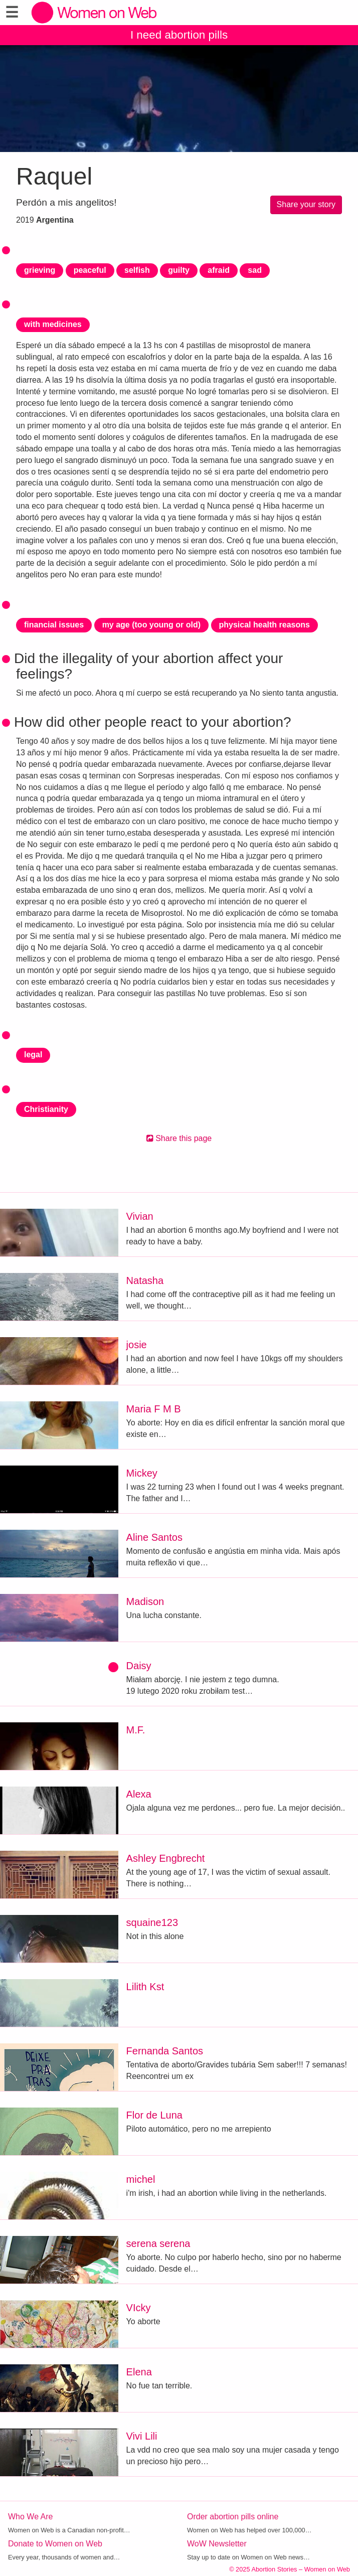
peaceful (90, 270)
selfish (137, 270)
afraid (219, 270)
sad (255, 270)
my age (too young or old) (151, 624)
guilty (179, 270)
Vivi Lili (141, 2436)
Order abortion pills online (232, 2516)
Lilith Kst (145, 1986)
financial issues (54, 624)
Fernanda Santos (164, 2050)
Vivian (139, 1216)
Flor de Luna (154, 2115)
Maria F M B (153, 1408)
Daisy (138, 1665)
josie (136, 1344)
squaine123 (152, 1922)
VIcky (138, 2307)
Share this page (179, 1138)
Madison (145, 1601)
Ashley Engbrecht (165, 1858)
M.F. (135, 1729)
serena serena (158, 2243)
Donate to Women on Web (55, 2543)
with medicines (53, 324)
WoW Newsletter (217, 2543)
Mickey (141, 1473)
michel (140, 2179)
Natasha (145, 1280)
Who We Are (30, 2516)
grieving (39, 270)
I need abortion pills (179, 35)
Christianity (46, 1109)
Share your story (306, 204)
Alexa (138, 1794)
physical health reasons (264, 624)
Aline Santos (154, 1537)
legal (33, 1054)
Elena (139, 2371)
